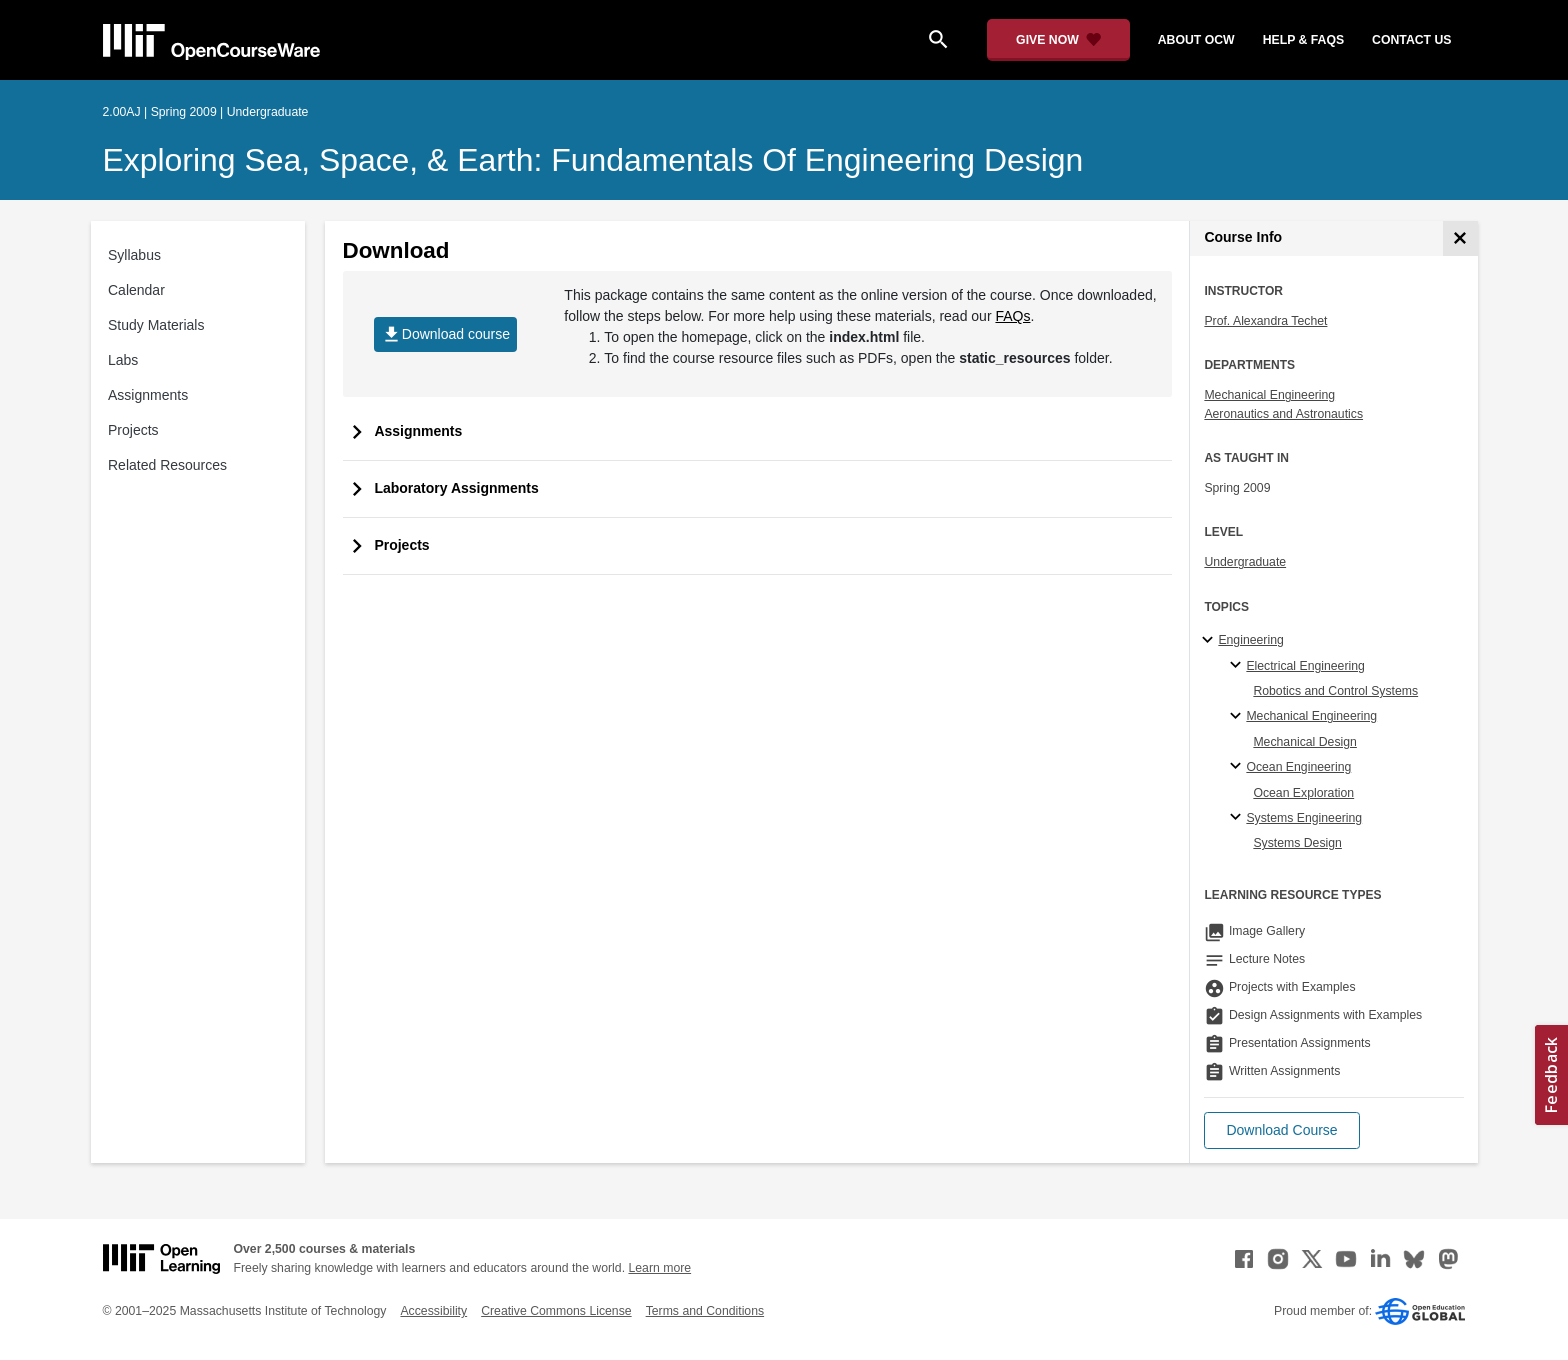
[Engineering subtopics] (1210, 641)
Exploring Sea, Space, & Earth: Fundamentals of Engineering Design (593, 160)
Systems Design (1297, 843)
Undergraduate (1245, 562)
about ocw (1196, 40)
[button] (1281, 1130)
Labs (123, 360)
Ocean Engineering (1298, 767)
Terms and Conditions (705, 1311)
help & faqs (1303, 40)
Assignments (148, 395)
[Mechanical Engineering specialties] (1238, 717)
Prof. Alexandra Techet (1265, 321)
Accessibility (433, 1311)
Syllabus (134, 255)
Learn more (659, 1268)
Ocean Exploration (1303, 793)
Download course (445, 334)
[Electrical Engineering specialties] (1238, 666)
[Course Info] (1460, 238)
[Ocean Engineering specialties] (1238, 767)
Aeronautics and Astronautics (1283, 414)
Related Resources (167, 465)
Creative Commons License (556, 1311)
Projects (133, 430)
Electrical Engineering (1305, 666)
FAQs (1012, 316)
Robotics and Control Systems (1335, 691)
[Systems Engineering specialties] (1238, 818)
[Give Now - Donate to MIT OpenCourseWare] (1058, 40)
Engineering (1250, 640)
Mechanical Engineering (1269, 395)
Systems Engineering (1304, 818)
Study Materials (156, 325)
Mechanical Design (1305, 742)
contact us (1411, 40)
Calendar (136, 290)
